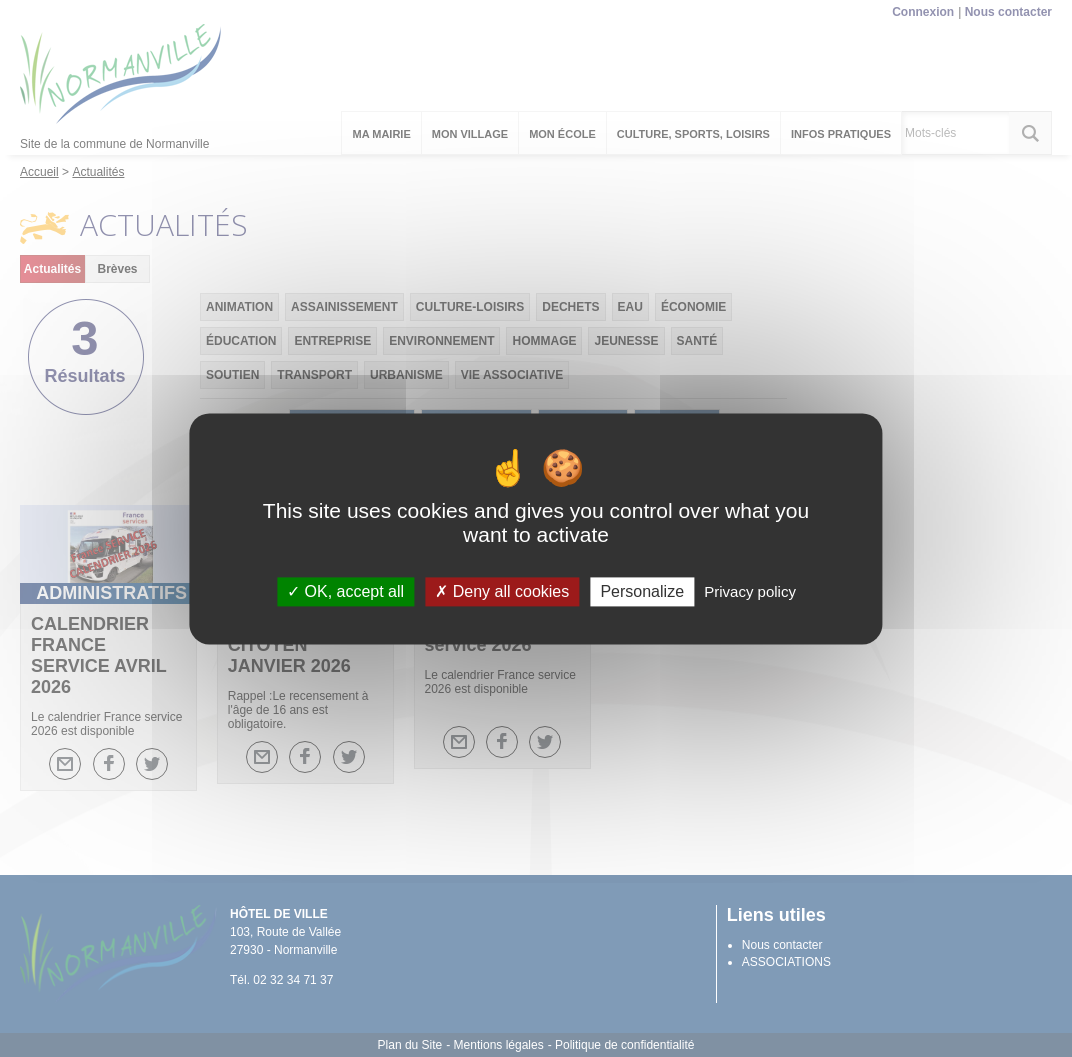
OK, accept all (345, 591)
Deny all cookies (502, 591)
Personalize (642, 591)
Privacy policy (750, 591)
